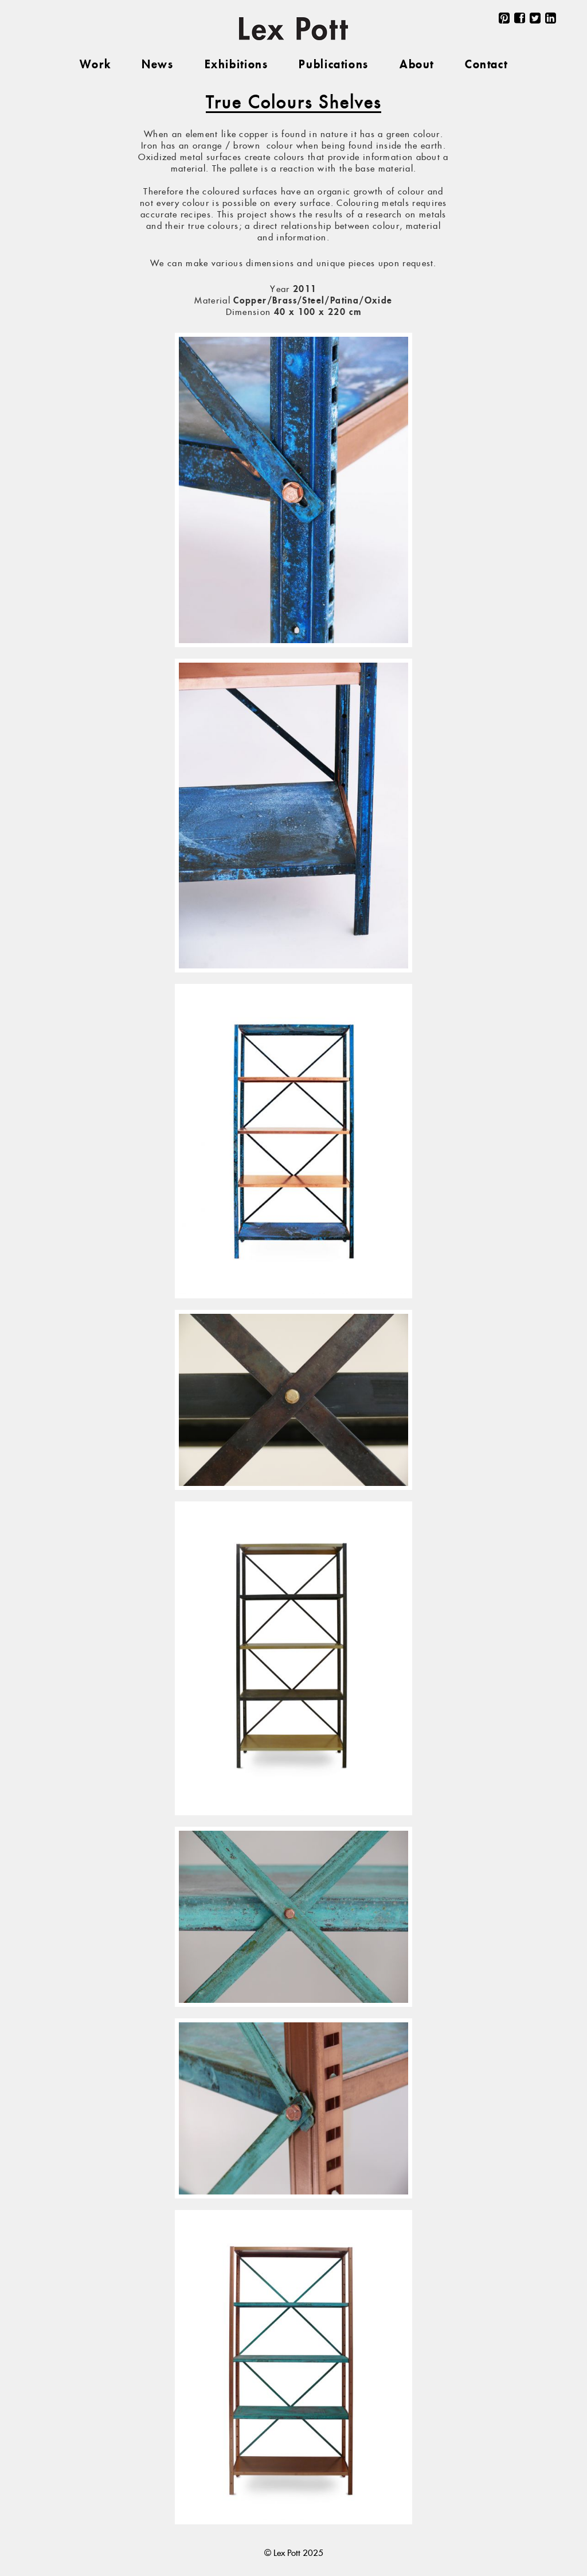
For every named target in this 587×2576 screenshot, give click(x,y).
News (157, 65)
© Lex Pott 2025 (293, 2553)
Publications (333, 65)
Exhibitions (236, 65)
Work (95, 65)
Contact (486, 65)
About (417, 65)
